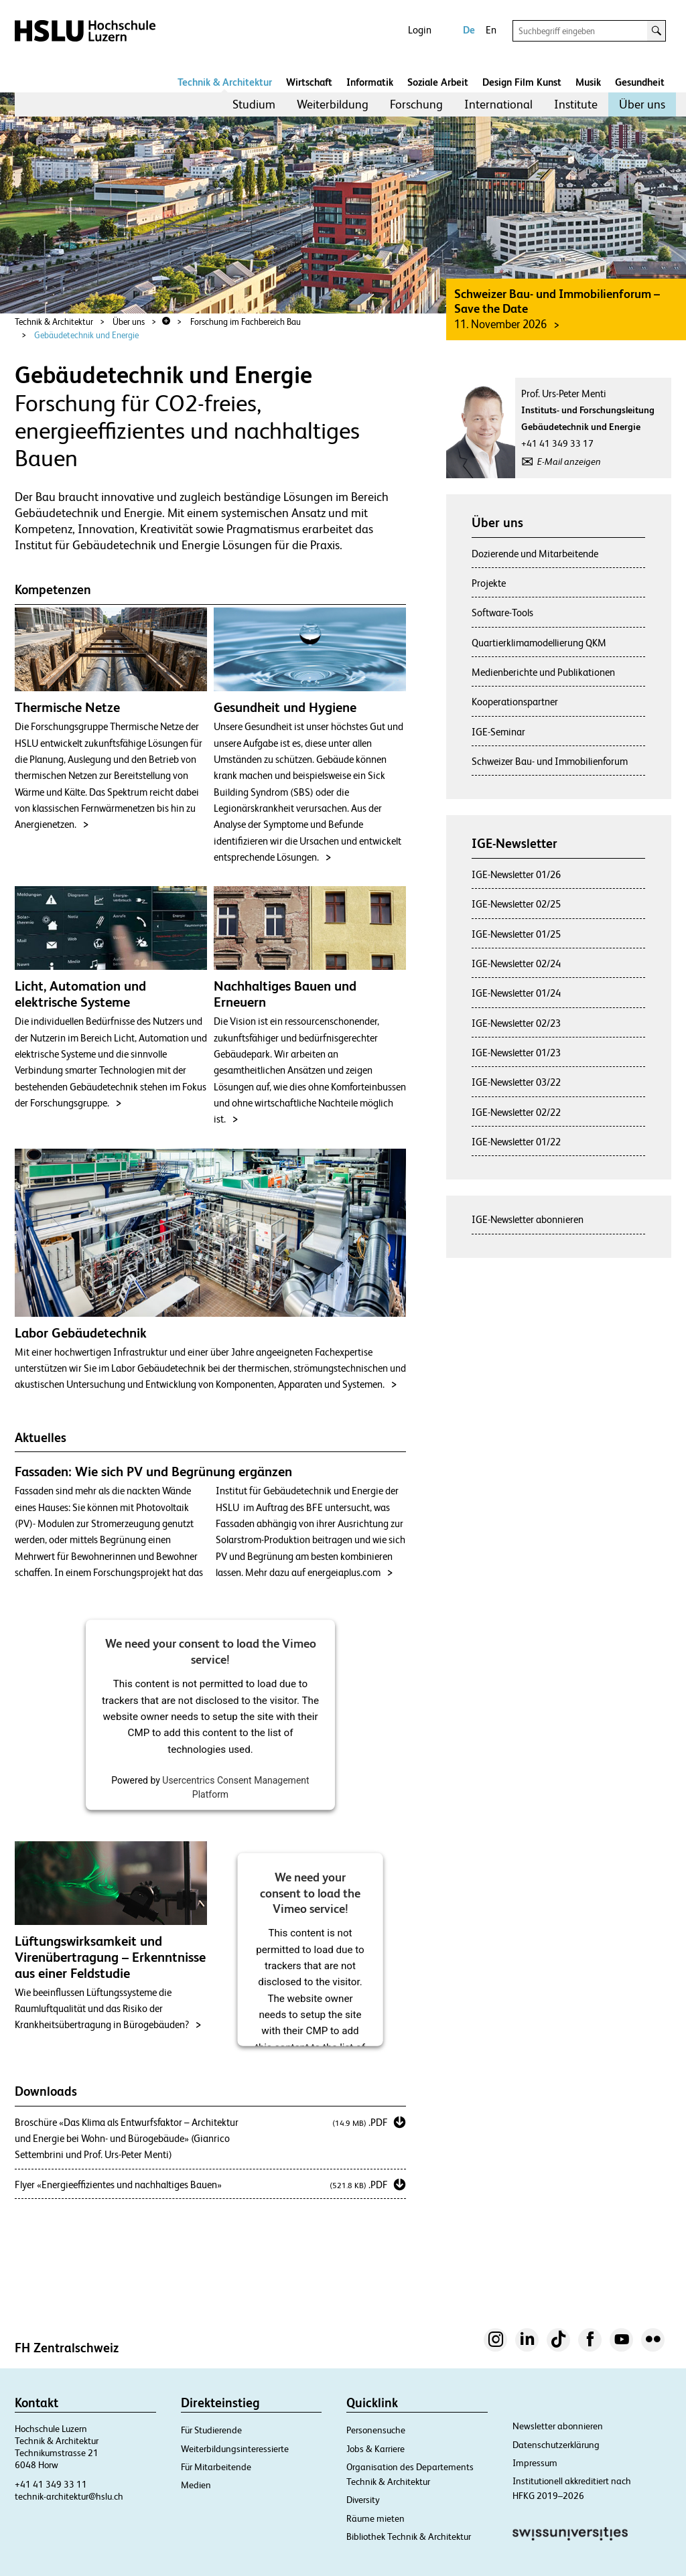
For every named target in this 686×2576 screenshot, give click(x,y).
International (498, 104)
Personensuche (375, 2430)
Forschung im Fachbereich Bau (245, 322)
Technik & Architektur (225, 82)
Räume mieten (375, 2518)
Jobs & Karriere (375, 2448)
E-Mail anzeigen (569, 461)
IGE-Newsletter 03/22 (516, 1082)
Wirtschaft (309, 82)
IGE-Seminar (498, 731)
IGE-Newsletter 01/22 (516, 1141)
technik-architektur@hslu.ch (69, 2496)
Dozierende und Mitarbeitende (535, 553)
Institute (576, 104)
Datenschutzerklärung (556, 2444)
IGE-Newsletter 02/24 (516, 963)
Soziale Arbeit (437, 82)
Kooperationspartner (515, 701)
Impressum (534, 2462)
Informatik (369, 82)
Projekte (489, 583)
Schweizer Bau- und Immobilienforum (550, 761)
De (469, 29)
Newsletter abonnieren (557, 2426)
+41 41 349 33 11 (51, 2484)
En (491, 29)
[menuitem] (254, 104)
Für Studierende (211, 2430)
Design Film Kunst (521, 82)
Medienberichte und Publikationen (543, 672)
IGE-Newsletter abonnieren (528, 1219)
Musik (588, 82)
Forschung (416, 104)
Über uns (642, 104)
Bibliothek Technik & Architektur (408, 2536)
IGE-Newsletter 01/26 (516, 874)
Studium (253, 104)
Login (419, 29)
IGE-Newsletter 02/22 (516, 1112)
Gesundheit (640, 82)
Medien (196, 2485)
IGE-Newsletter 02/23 (516, 1023)
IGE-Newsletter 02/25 (516, 904)
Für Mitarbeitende (216, 2466)
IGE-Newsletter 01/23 (516, 1052)
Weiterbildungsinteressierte (235, 2448)
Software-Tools (502, 612)
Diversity (363, 2499)
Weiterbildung (332, 104)
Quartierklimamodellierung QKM (539, 642)
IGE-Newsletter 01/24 (516, 993)
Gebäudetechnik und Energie (86, 335)
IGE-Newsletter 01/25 (516, 934)
